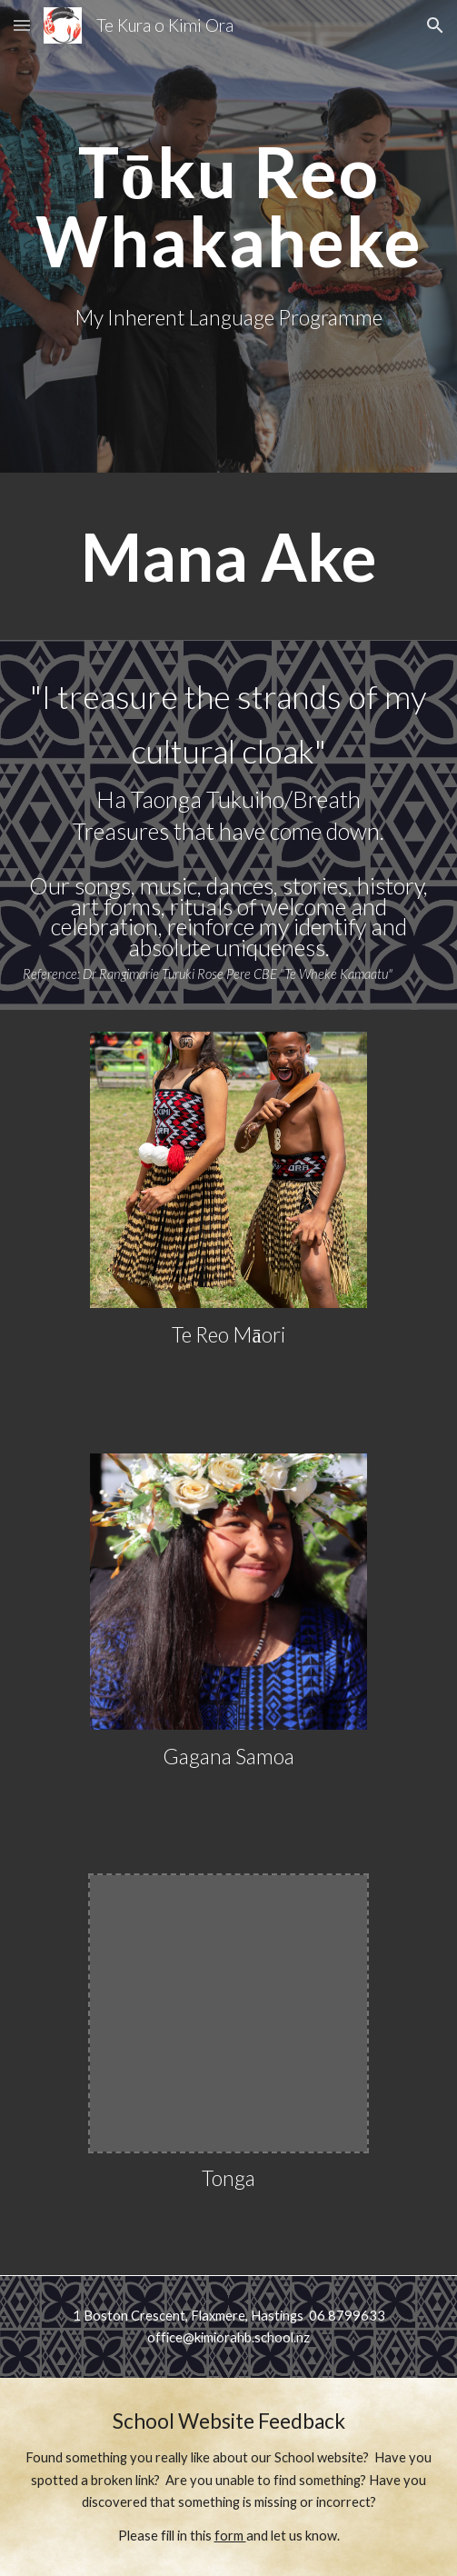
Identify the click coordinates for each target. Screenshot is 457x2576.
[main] (228, 206)
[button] (22, 25)
